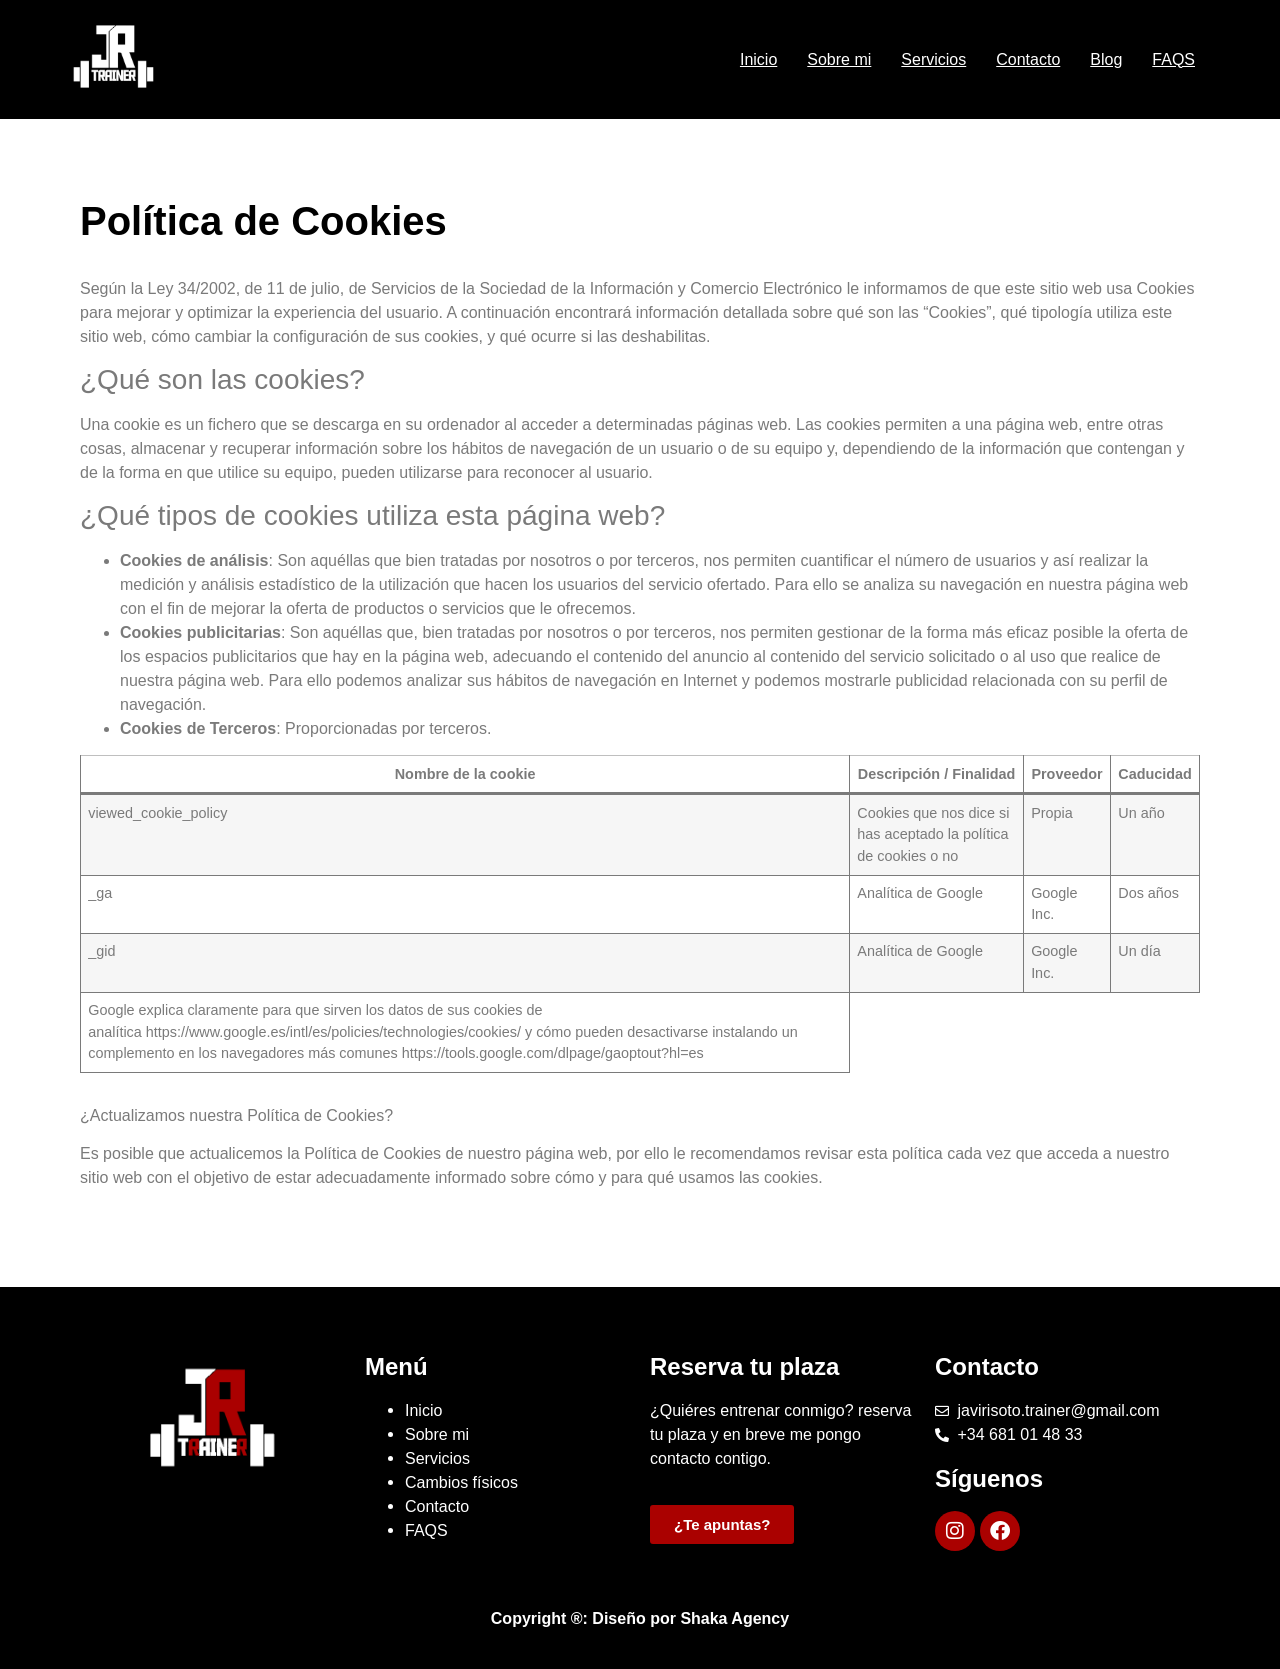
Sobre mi (839, 59)
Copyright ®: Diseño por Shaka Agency (640, 1618)
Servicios (933, 59)
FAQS (1173, 59)
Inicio (758, 59)
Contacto (1028, 59)
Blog (1106, 59)
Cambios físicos (461, 1482)
